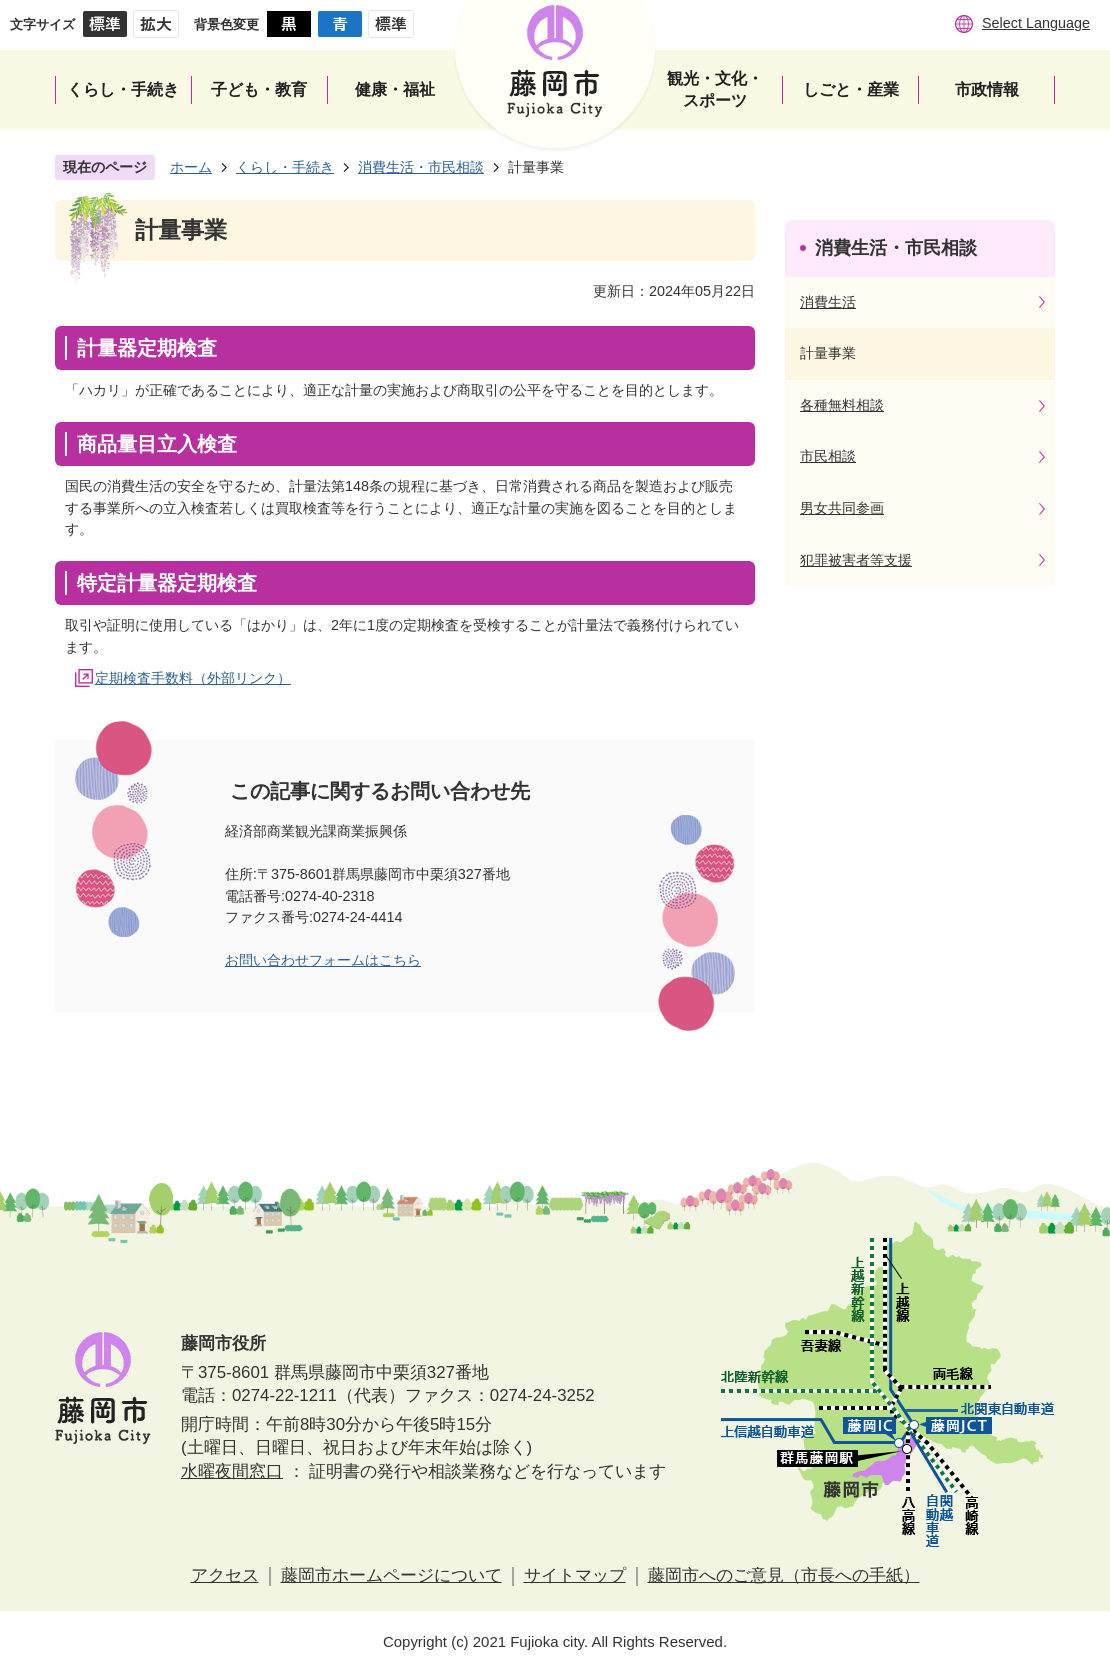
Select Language (1036, 23)
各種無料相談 (842, 405)
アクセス (225, 1575)
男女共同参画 (842, 508)
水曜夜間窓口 (232, 1471)
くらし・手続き (285, 167)
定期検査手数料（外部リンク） (193, 678)
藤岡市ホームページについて (391, 1575)
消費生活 (828, 302)
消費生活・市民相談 (421, 167)
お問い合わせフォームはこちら (323, 960)
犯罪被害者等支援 (856, 560)
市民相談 (828, 456)
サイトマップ (575, 1575)
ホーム (191, 167)
